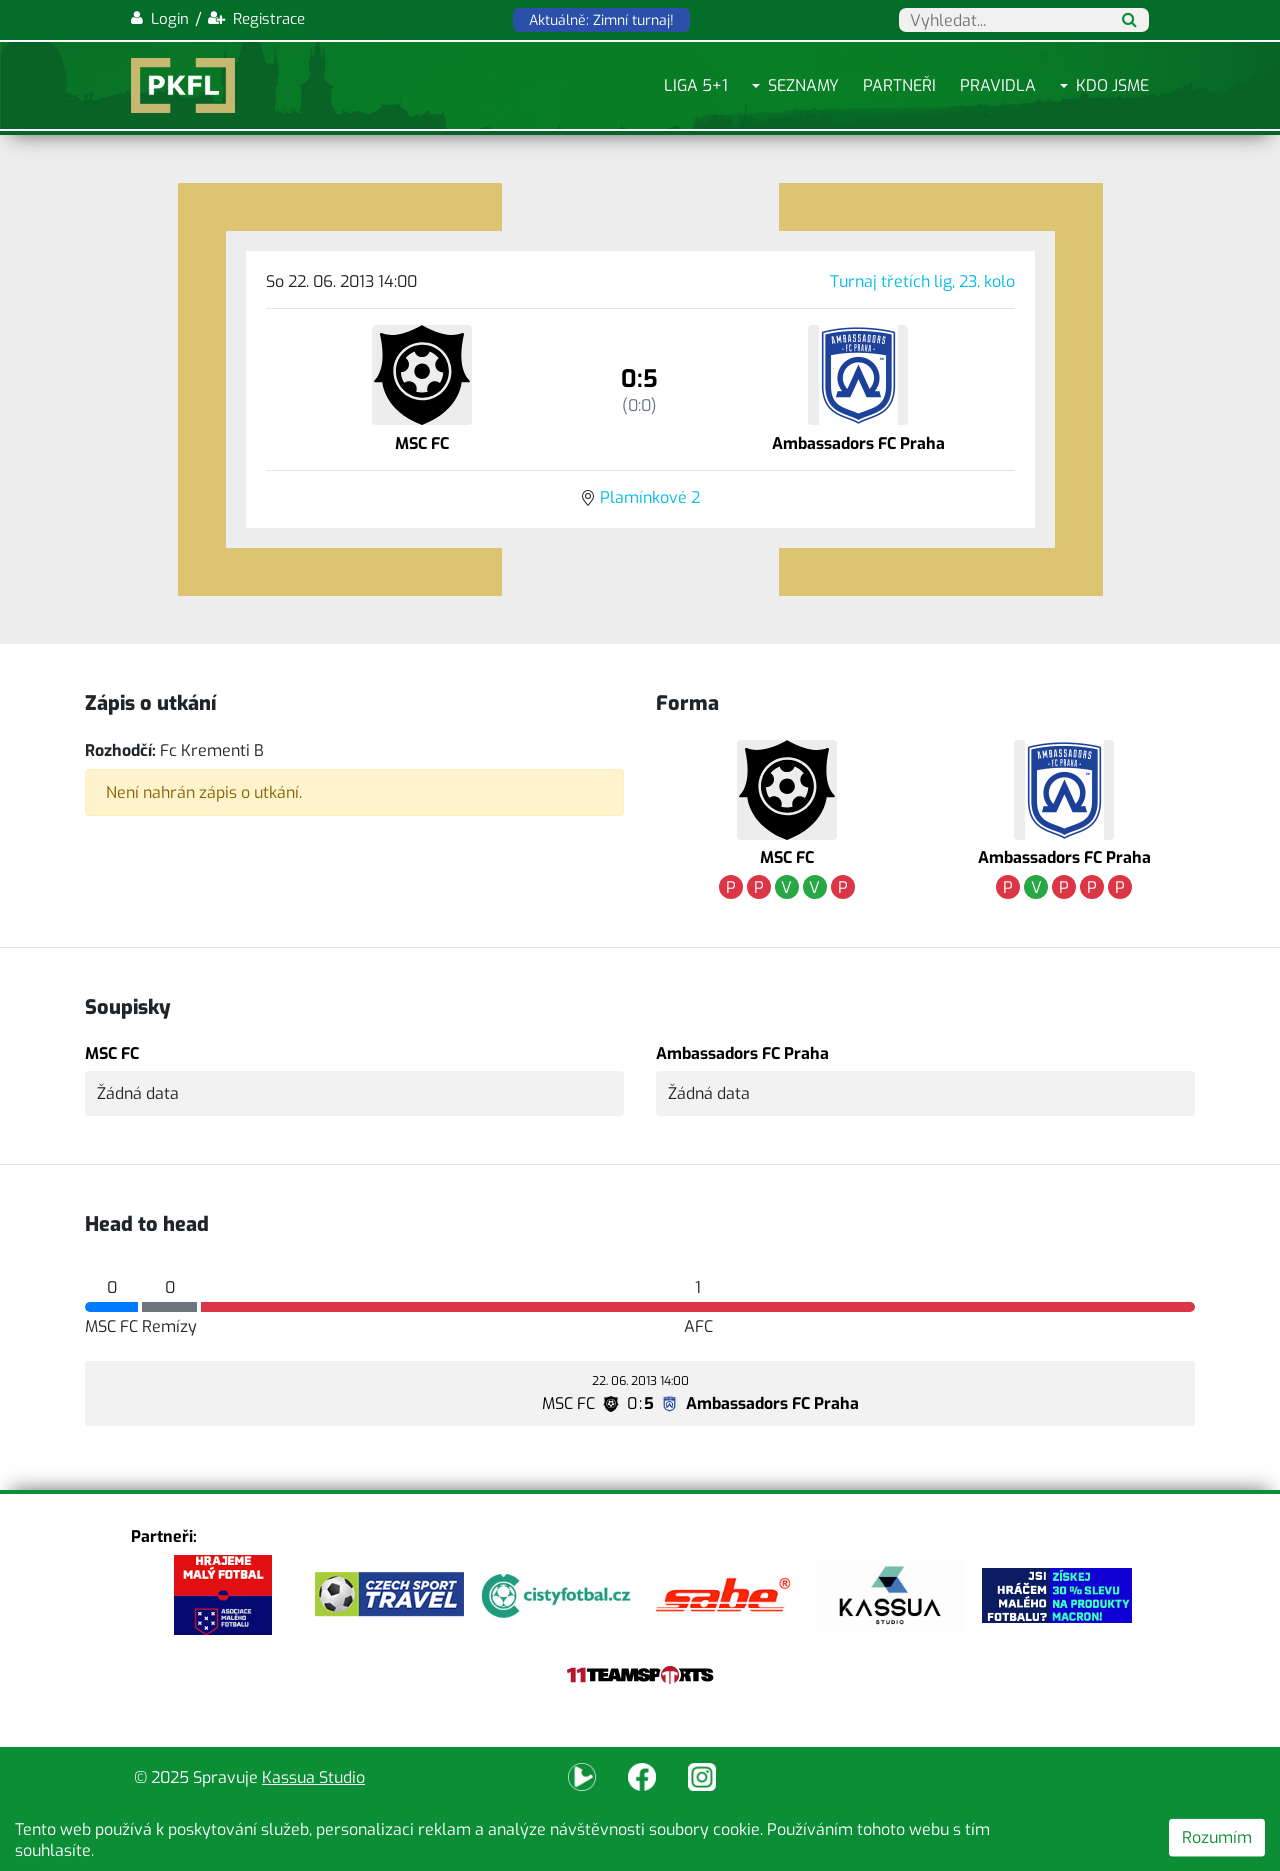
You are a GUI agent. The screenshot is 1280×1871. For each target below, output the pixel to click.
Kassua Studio (313, 1777)
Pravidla (998, 85)
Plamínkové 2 (650, 497)
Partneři (899, 85)
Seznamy (803, 85)
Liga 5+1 (696, 85)
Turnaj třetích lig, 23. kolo (922, 281)
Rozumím (1217, 1837)
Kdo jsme (1112, 85)
